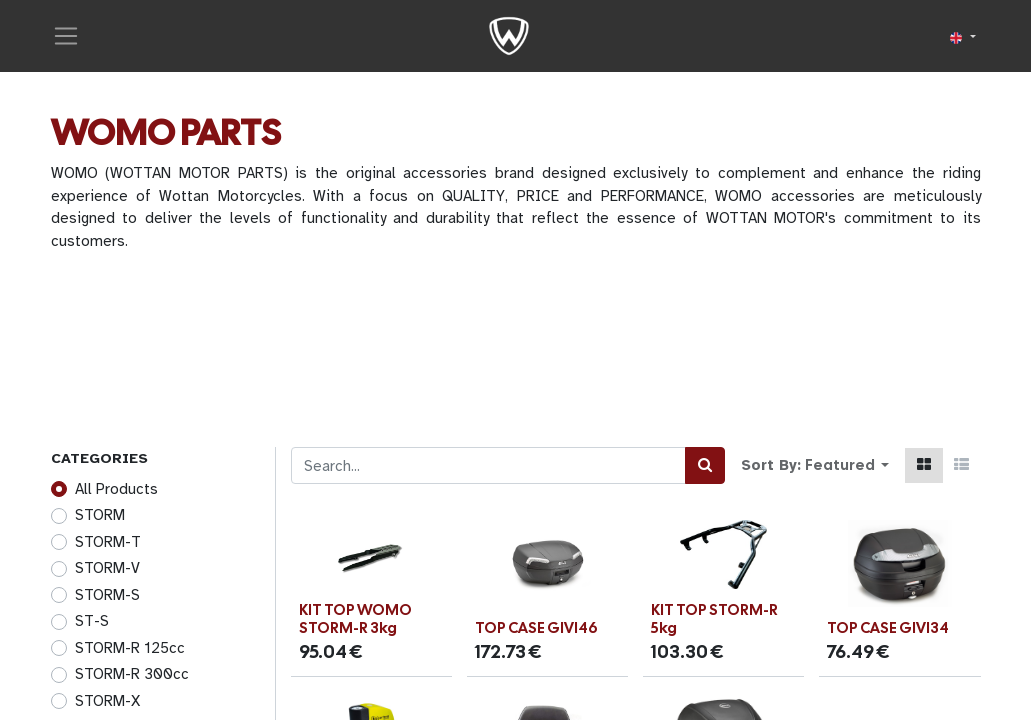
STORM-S (107, 595)
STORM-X (107, 701)
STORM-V (107, 568)
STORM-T (108, 542)
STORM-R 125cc (130, 648)
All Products (116, 489)
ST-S (92, 621)
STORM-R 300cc (132, 674)
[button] (847, 465)
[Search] (705, 465)
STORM (100, 515)
